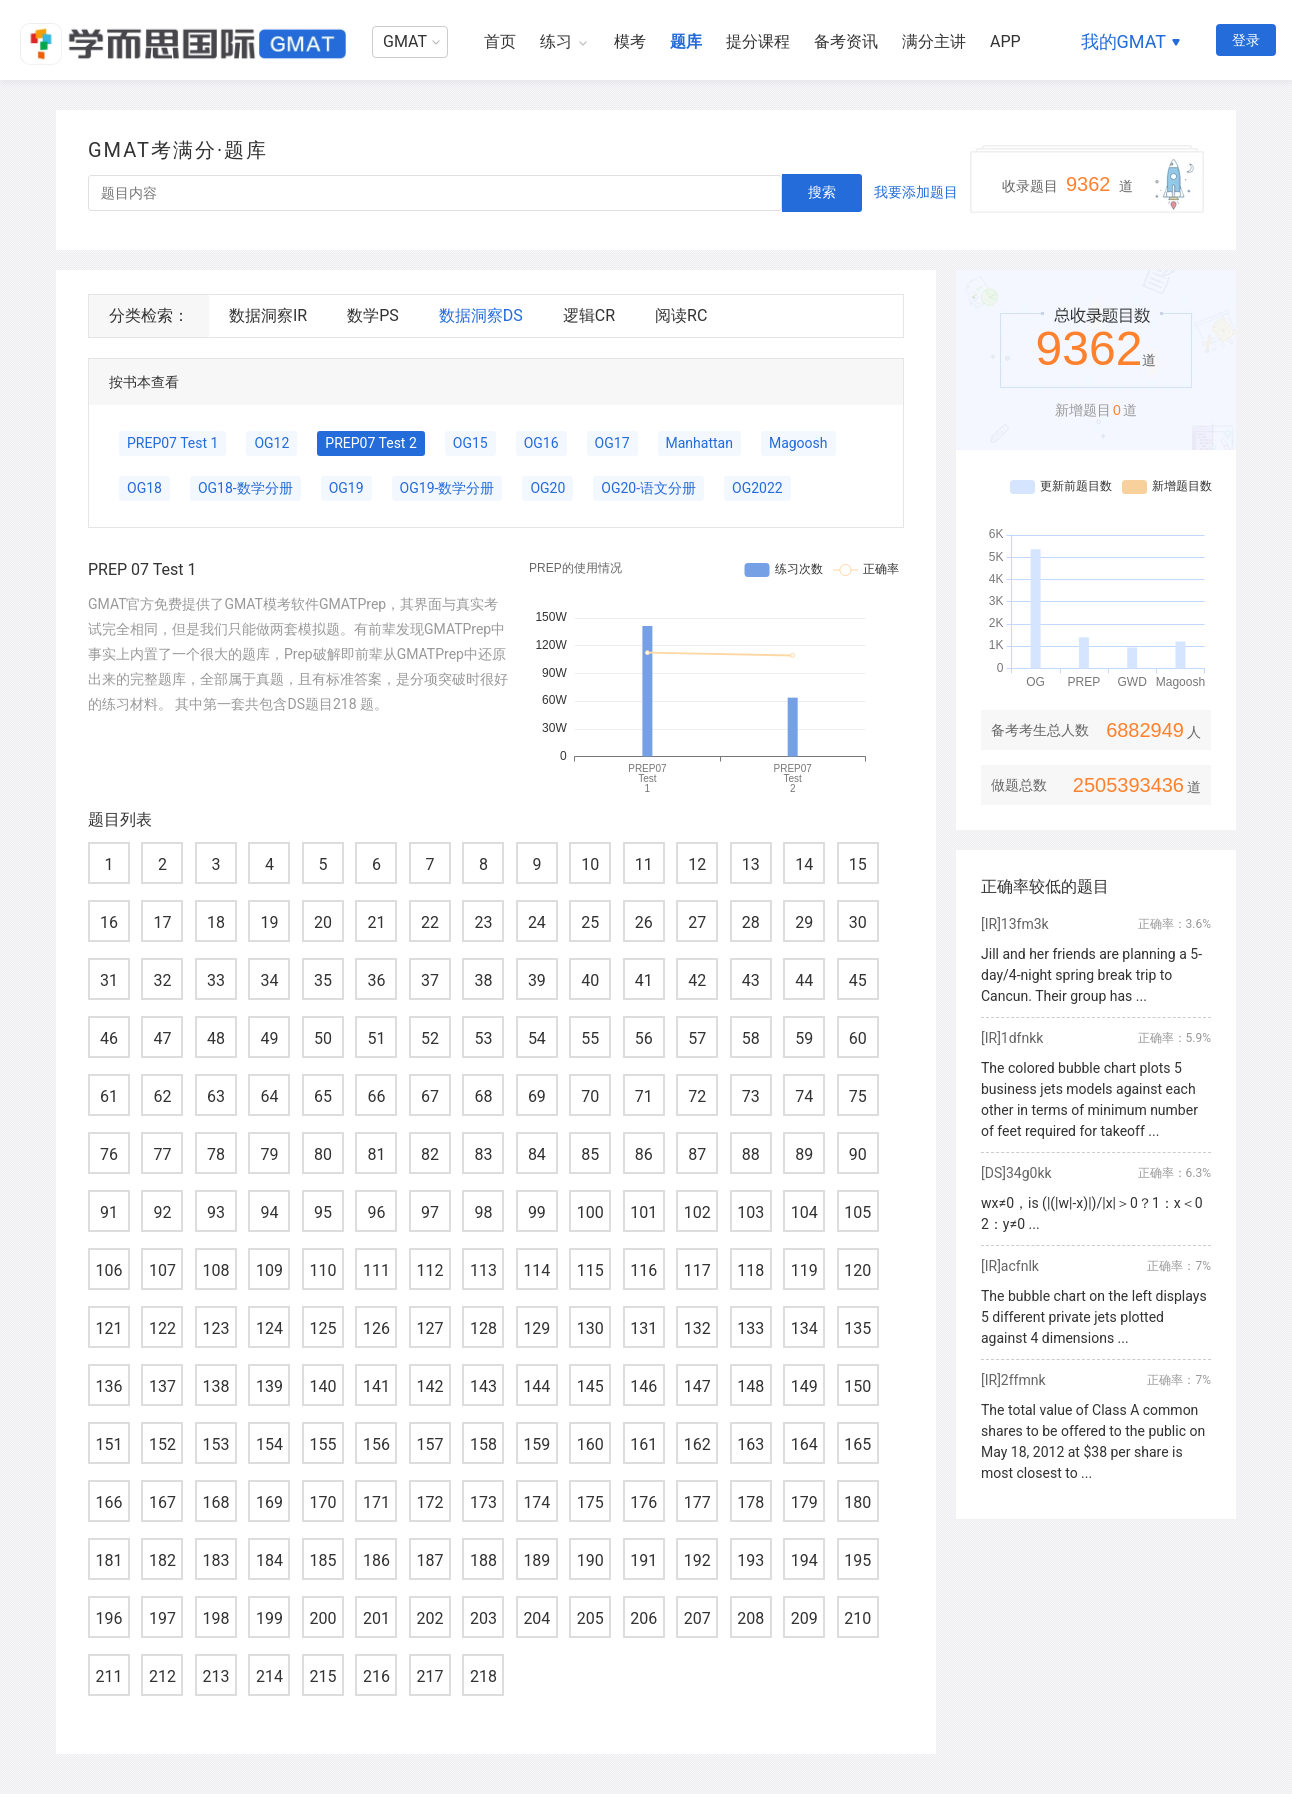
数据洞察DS (481, 315)
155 (322, 1444)
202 (429, 1618)
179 (804, 1502)
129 (536, 1328)
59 (804, 1038)
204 (536, 1618)
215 (322, 1676)
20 (323, 922)
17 (162, 922)
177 (697, 1502)
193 (750, 1560)
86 (644, 1154)
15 (858, 864)
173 (483, 1502)
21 (376, 922)
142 (429, 1386)
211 (109, 1676)
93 (216, 1212)
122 (162, 1328)
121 (109, 1328)
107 (162, 1270)
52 (430, 1038)
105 (857, 1212)
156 (376, 1444)
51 (376, 1038)
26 (644, 922)
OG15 (470, 443)
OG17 (612, 443)
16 (109, 922)
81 (376, 1154)
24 (537, 922)
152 (162, 1444)
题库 (686, 41)
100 (590, 1212)
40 (590, 980)
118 (750, 1270)
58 (751, 1038)
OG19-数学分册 (447, 488)
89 (804, 1154)
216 (376, 1676)
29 (804, 922)
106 (109, 1270)
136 (109, 1386)
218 (483, 1676)
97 (430, 1212)
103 (750, 1212)
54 (537, 1038)
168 (215, 1502)
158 (483, 1444)
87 (697, 1154)
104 (804, 1212)
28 (751, 922)
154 (269, 1444)
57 (697, 1038)
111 (376, 1270)
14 (804, 864)
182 (162, 1560)
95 (323, 1212)
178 (750, 1502)
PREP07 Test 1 (172, 443)
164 (804, 1444)
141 (376, 1386)
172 (429, 1502)
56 (644, 1038)
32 (162, 980)
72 (697, 1096)
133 (750, 1328)
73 (751, 1096)
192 (697, 1560)
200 (322, 1618)
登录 (1246, 40)
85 (590, 1154)
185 (322, 1560)
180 (857, 1502)
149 (804, 1386)
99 (537, 1212)
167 (162, 1502)
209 (804, 1618)
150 (857, 1386)
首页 (500, 41)
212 (162, 1676)
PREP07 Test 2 (370, 443)
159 (536, 1444)
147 (697, 1386)
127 (429, 1328)
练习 (556, 41)
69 (537, 1096)
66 (376, 1096)
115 (590, 1270)
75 (858, 1096)
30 (858, 922)
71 (644, 1096)
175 (590, 1502)
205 (590, 1618)
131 (643, 1328)
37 (430, 980)
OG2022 (757, 488)
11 (644, 864)
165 (857, 1444)
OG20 (547, 488)
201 (376, 1618)
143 (483, 1386)
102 (697, 1212)
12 (697, 864)
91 (109, 1212)
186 (376, 1560)
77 (162, 1154)
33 (216, 980)
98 (483, 1212)
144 (536, 1386)
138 (215, 1386)
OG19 (346, 488)
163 (750, 1444)
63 (216, 1096)
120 (857, 1270)
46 (109, 1038)
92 (162, 1212)
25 (590, 922)
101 (643, 1212)
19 (269, 922)
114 (536, 1270)
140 (322, 1386)
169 (269, 1502)
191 (643, 1560)
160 (590, 1444)
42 (697, 980)
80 (323, 1154)
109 (269, 1270)
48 (216, 1038)
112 (429, 1270)
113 (483, 1270)
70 (590, 1096)
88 (751, 1154)
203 (483, 1618)
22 (430, 922)
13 (751, 864)
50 (323, 1038)
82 (430, 1154)
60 (858, 1038)
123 (215, 1328)
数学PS (373, 315)
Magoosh (798, 443)
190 (590, 1560)
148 (750, 1386)
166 (109, 1502)
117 (697, 1270)
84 (537, 1154)
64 (269, 1096)
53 (483, 1038)
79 (269, 1154)
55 (590, 1038)
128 (483, 1328)
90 (858, 1154)
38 (483, 980)
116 (643, 1270)
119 (804, 1270)
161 (643, 1444)
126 (376, 1328)
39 (537, 980)
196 (109, 1618)
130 (590, 1328)
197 (162, 1618)
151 (109, 1444)
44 (804, 980)
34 (269, 980)
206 (643, 1618)
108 (215, 1270)
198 (215, 1618)
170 (322, 1502)
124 (269, 1328)
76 (109, 1154)
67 (430, 1096)
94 (269, 1212)
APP (1005, 41)
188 (483, 1560)
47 (162, 1038)
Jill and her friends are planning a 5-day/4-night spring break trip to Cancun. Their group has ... (1091, 975)
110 (322, 1270)
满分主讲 (934, 41)
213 (215, 1676)
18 (216, 922)
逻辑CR (589, 315)
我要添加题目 (916, 192)
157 (429, 1444)
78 (216, 1154)
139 (269, 1386)
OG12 (271, 443)
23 (483, 922)
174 (536, 1502)
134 (804, 1328)
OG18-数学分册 (245, 488)
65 (323, 1096)
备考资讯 (846, 41)
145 (590, 1386)
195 (857, 1560)
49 (269, 1038)
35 (323, 980)
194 (804, 1560)
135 (857, 1328)
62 (162, 1096)
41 (644, 980)
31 (109, 980)
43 (751, 980)
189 (536, 1560)
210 (857, 1618)
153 (215, 1444)
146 (643, 1386)
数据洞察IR (268, 315)
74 (804, 1096)
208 (750, 1618)
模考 (630, 41)
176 (643, 1502)
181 (109, 1560)
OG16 (541, 443)
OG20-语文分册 (648, 488)
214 (269, 1676)
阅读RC (681, 315)
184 (269, 1560)
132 (697, 1328)
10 (590, 864)
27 (697, 922)
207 (697, 1618)
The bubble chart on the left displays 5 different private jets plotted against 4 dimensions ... (1094, 1317)
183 (215, 1560)
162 (697, 1444)
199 (269, 1618)
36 (376, 980)
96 (376, 1212)
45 (858, 980)
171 (376, 1502)
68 (483, 1096)
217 (429, 1676)
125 (322, 1328)
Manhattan (699, 443)
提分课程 (758, 41)
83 (483, 1154)
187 (429, 1560)
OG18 (144, 488)
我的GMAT (1123, 41)
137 (162, 1386)
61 (109, 1096)
